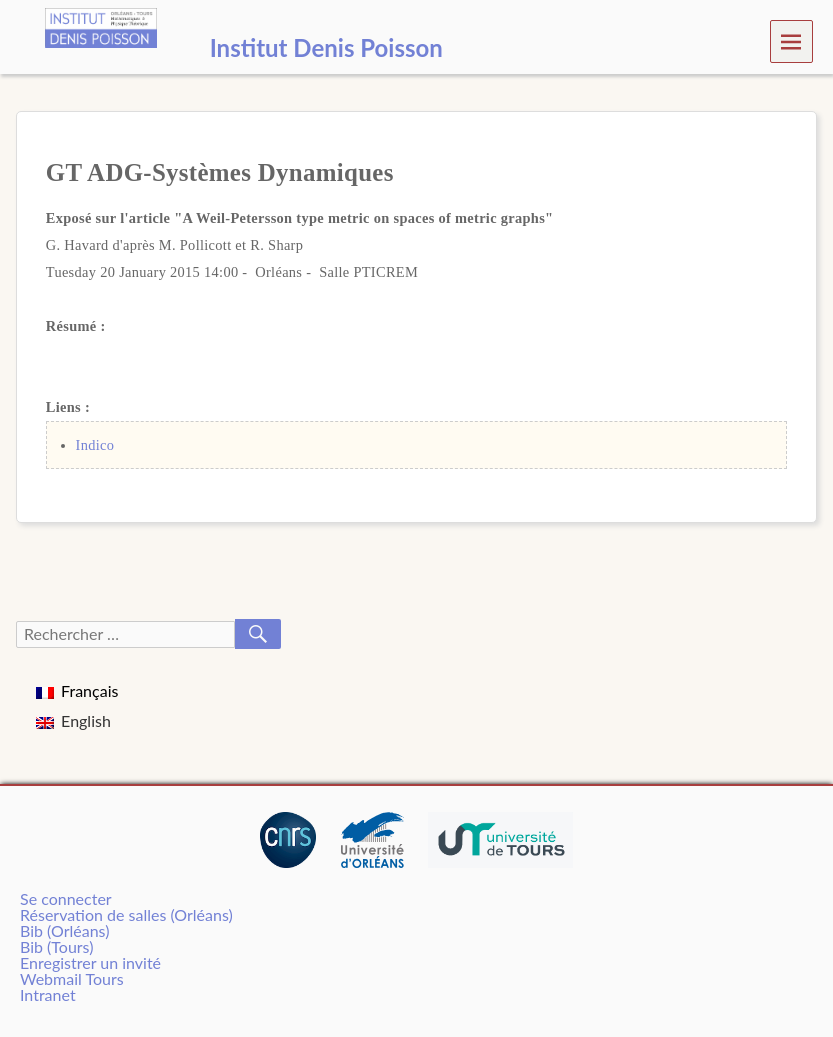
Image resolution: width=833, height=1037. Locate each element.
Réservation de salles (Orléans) (126, 914)
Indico (95, 445)
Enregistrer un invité (90, 962)
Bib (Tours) (56, 946)
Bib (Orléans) (64, 930)
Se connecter (66, 898)
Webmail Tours (72, 978)
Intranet (48, 994)
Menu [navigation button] (791, 40)
